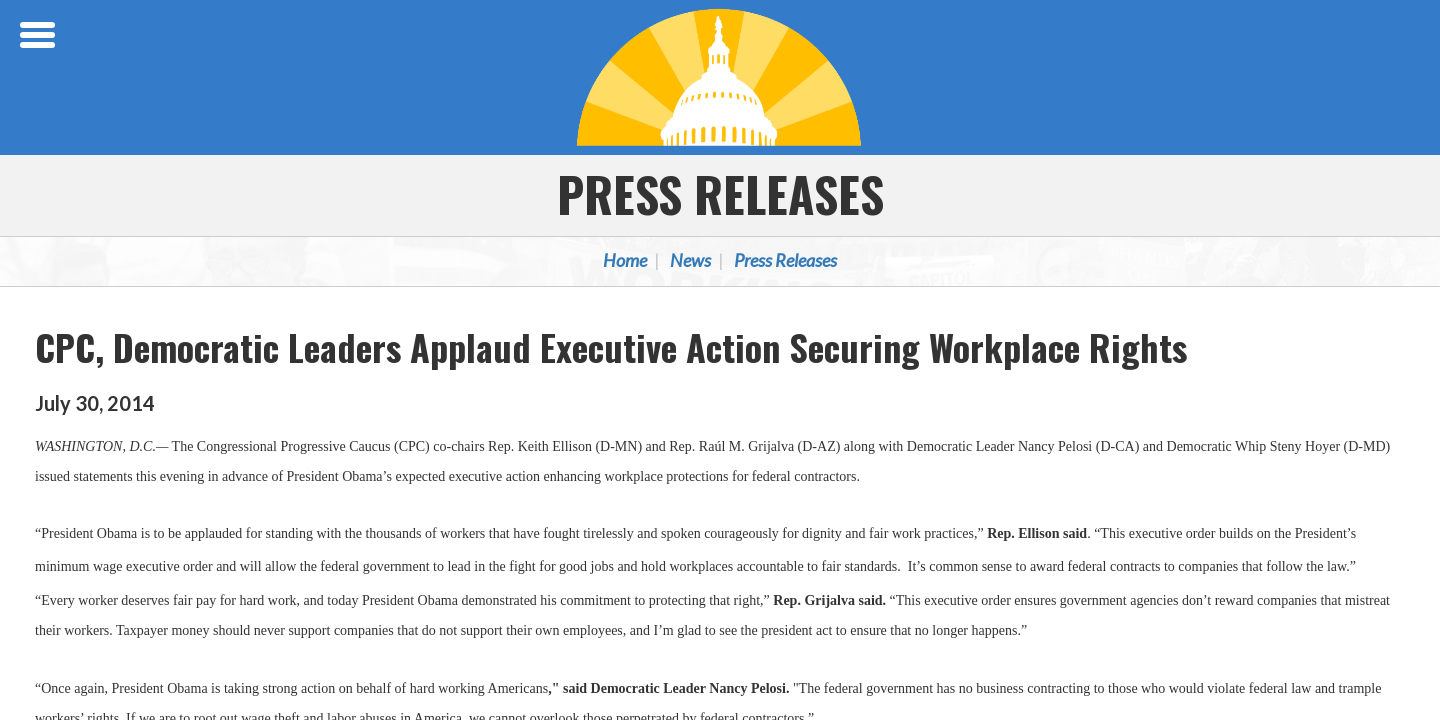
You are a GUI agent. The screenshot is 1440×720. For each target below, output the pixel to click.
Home (625, 260)
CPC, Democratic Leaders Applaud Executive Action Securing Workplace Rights (611, 346)
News (690, 260)
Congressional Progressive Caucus (720, 77)
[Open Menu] (40, 35)
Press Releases (720, 193)
